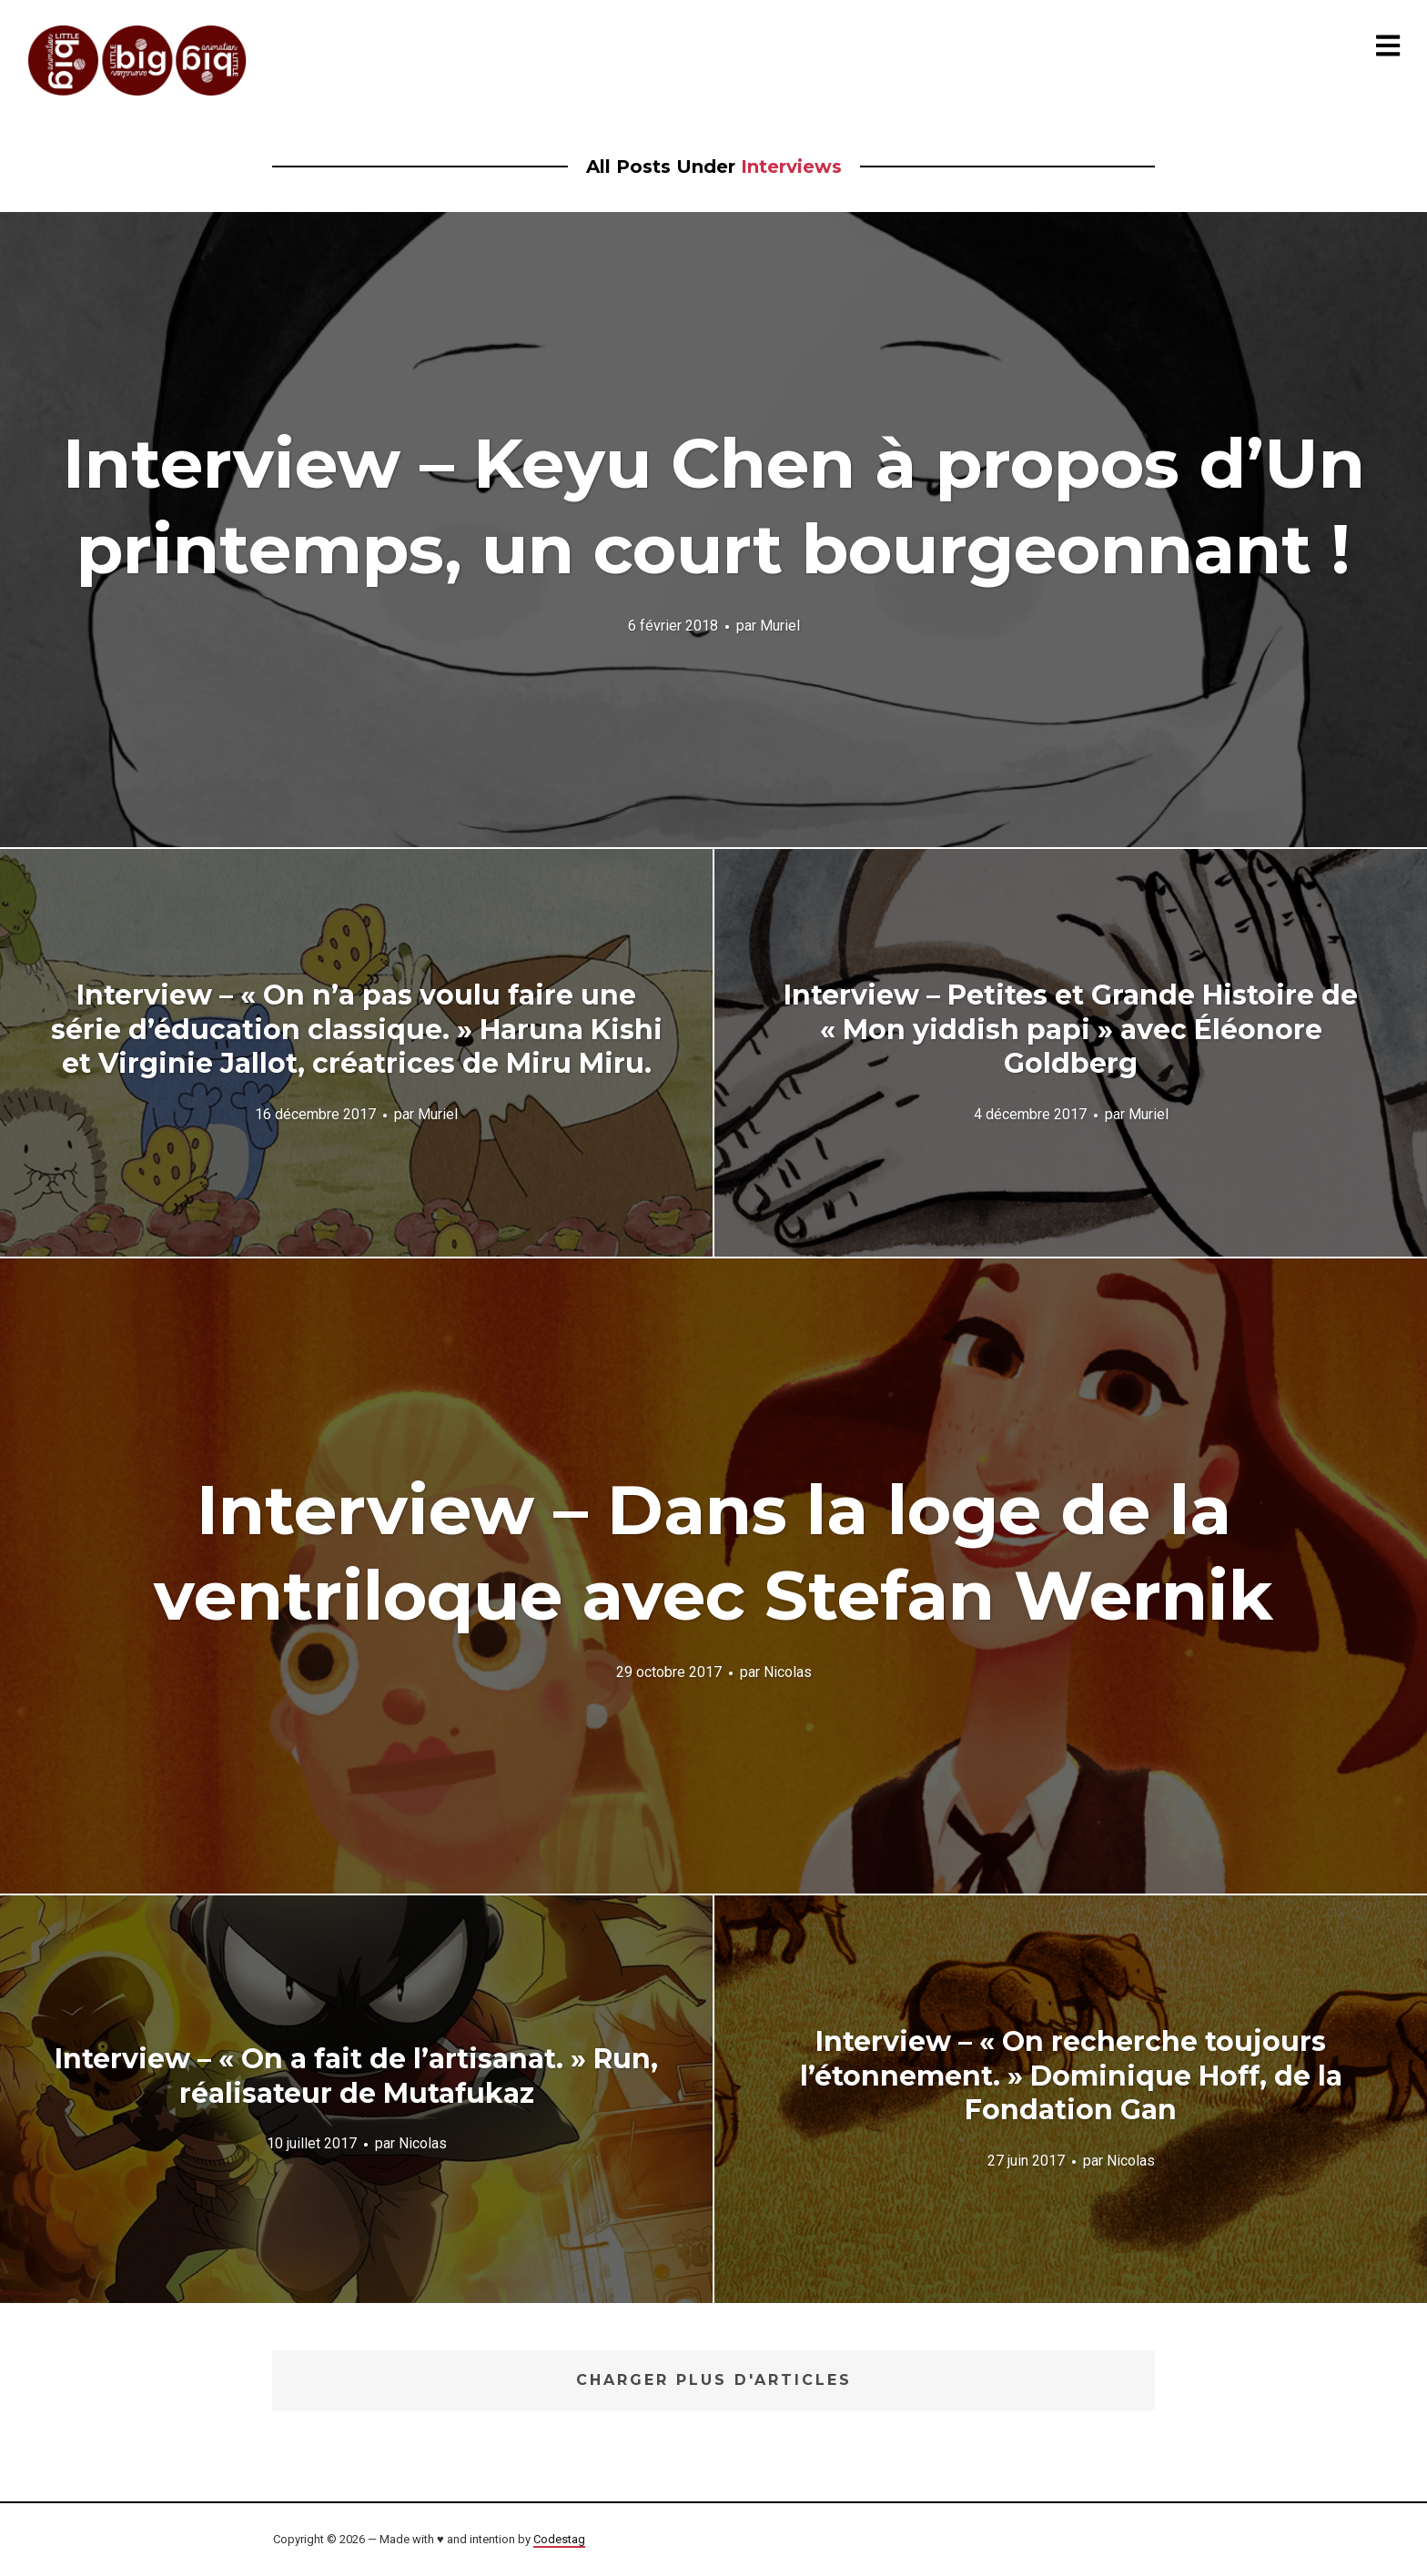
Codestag (559, 2539)
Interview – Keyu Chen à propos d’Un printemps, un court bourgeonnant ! (714, 506)
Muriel (780, 624)
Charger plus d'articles (714, 2380)
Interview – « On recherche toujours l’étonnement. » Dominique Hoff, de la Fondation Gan (1071, 2075)
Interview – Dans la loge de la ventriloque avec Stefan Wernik (713, 1552)
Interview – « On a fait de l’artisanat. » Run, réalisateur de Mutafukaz (356, 2076)
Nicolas (788, 1671)
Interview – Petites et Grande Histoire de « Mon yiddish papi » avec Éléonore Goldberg (1071, 1029)
